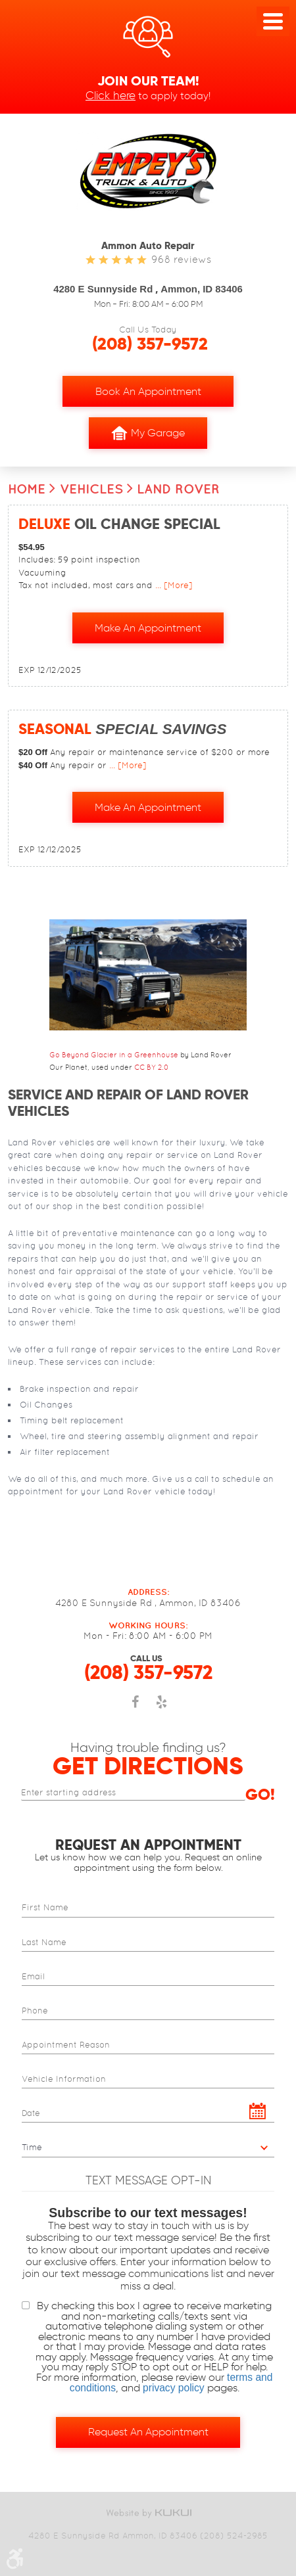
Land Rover (178, 488)
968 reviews (181, 259)
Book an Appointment (148, 391)
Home (26, 488)
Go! (260, 1795)
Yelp (161, 1708)
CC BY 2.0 (151, 1067)
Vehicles (91, 488)
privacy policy (174, 2387)
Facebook (135, 1708)
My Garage (148, 433)
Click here (111, 95)
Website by (148, 2513)
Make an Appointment (148, 628)
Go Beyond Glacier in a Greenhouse (113, 1055)
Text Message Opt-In (148, 2180)
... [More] (173, 585)
